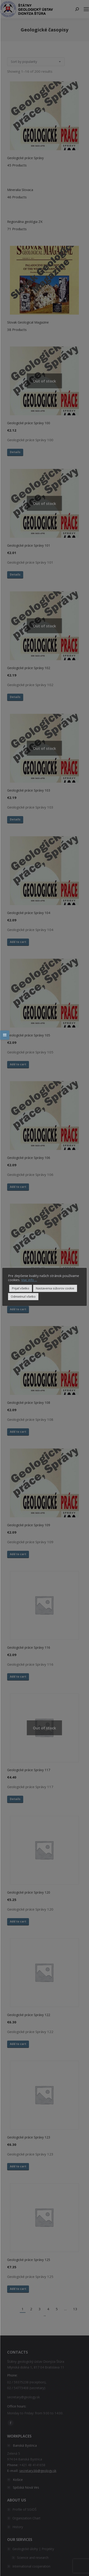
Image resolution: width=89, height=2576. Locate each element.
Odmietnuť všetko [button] (23, 1296)
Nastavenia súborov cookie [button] (55, 1288)
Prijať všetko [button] (20, 1288)
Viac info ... (29, 1279)
